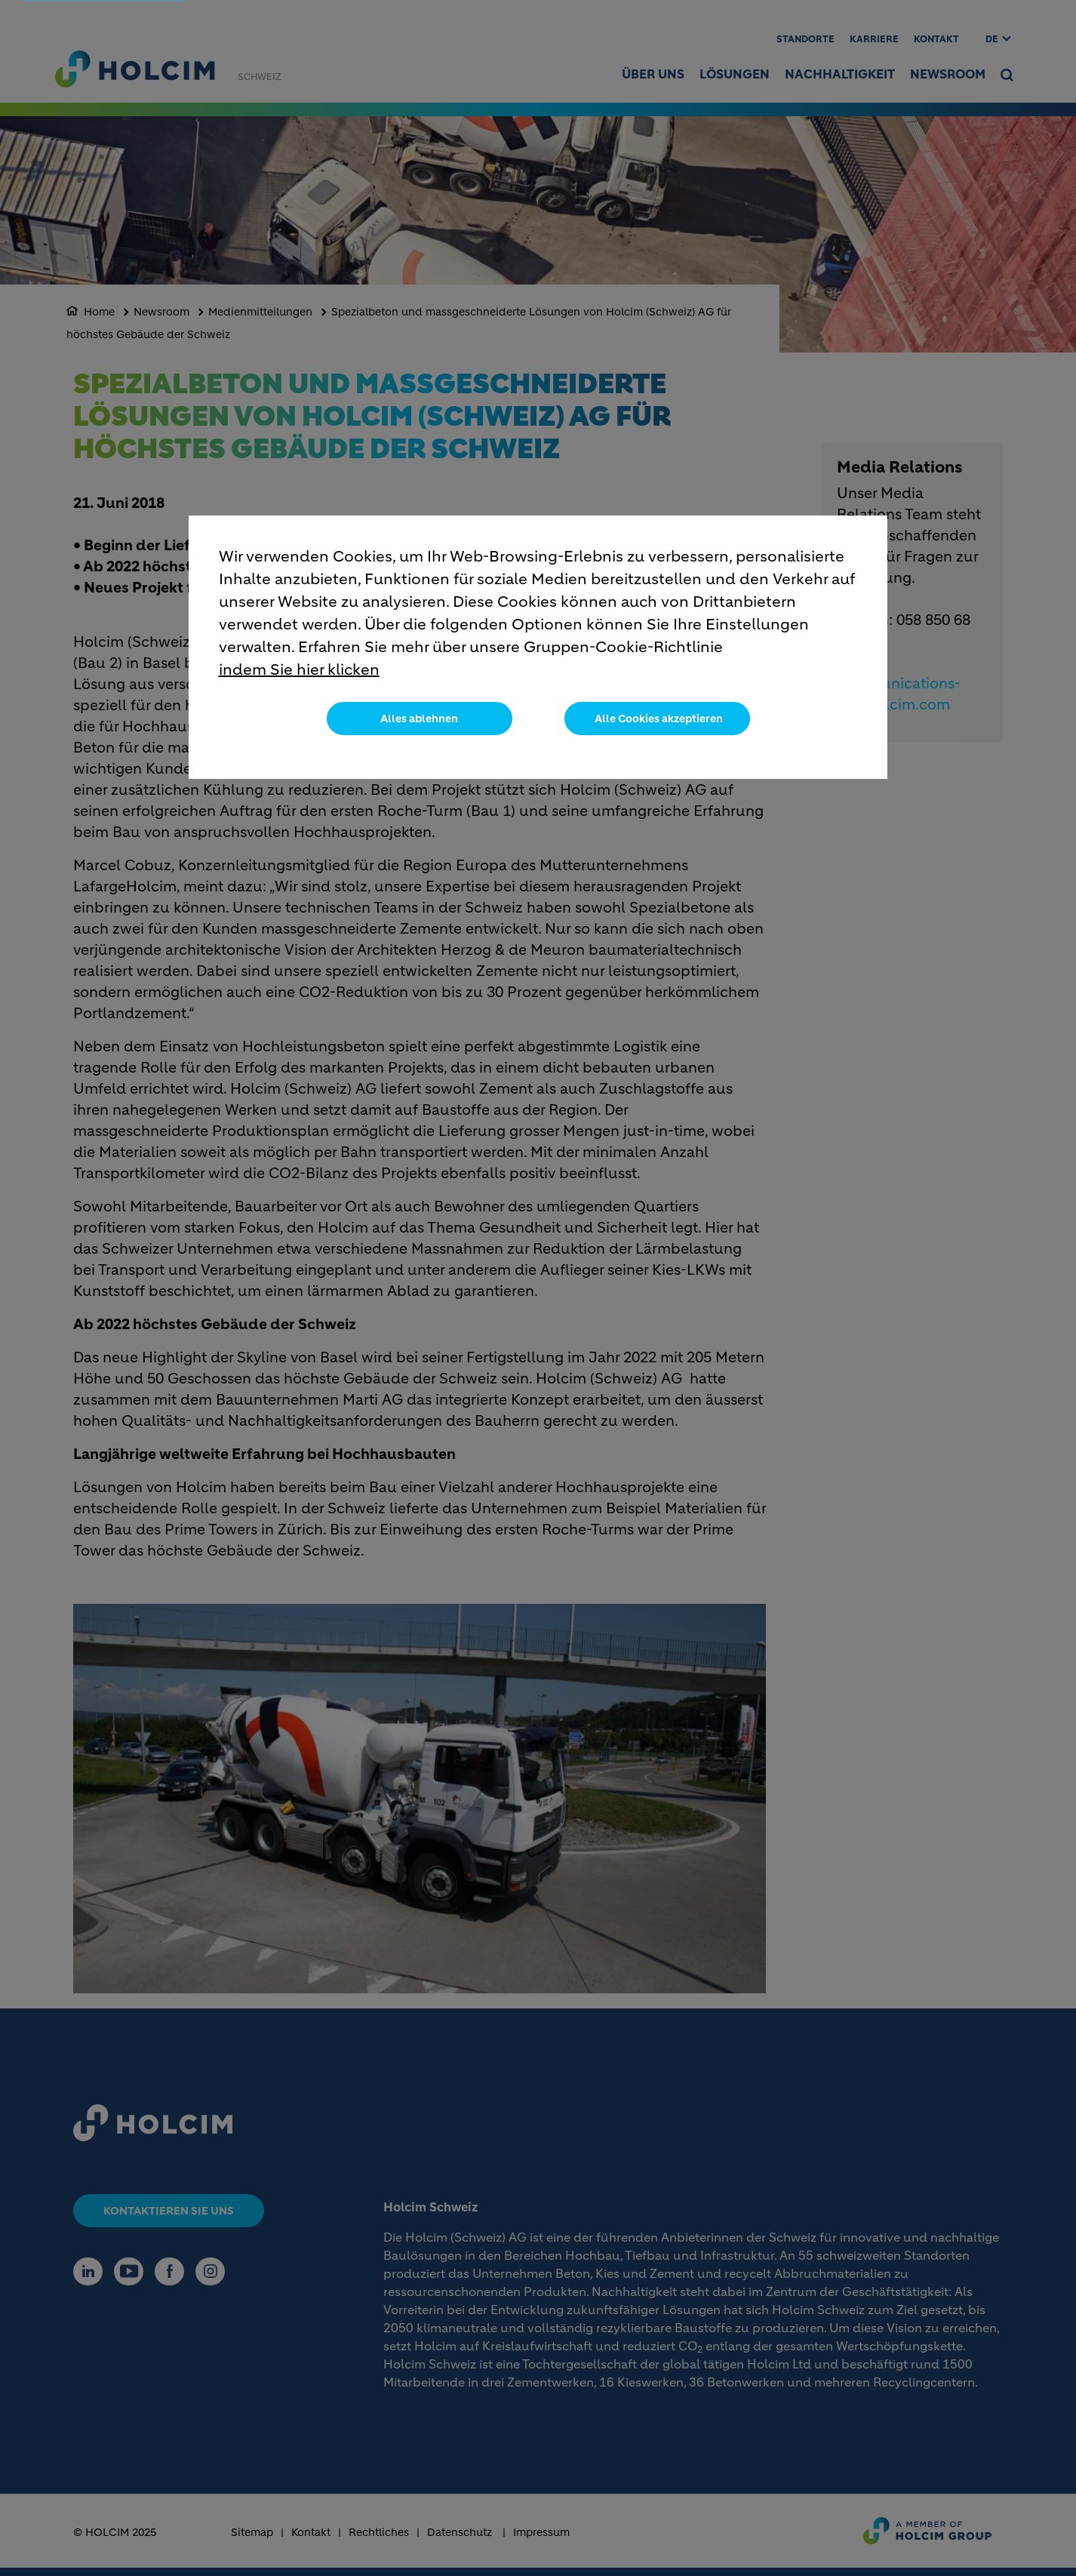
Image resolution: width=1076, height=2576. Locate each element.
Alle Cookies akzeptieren (659, 718)
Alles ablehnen (419, 718)
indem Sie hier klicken (299, 669)
